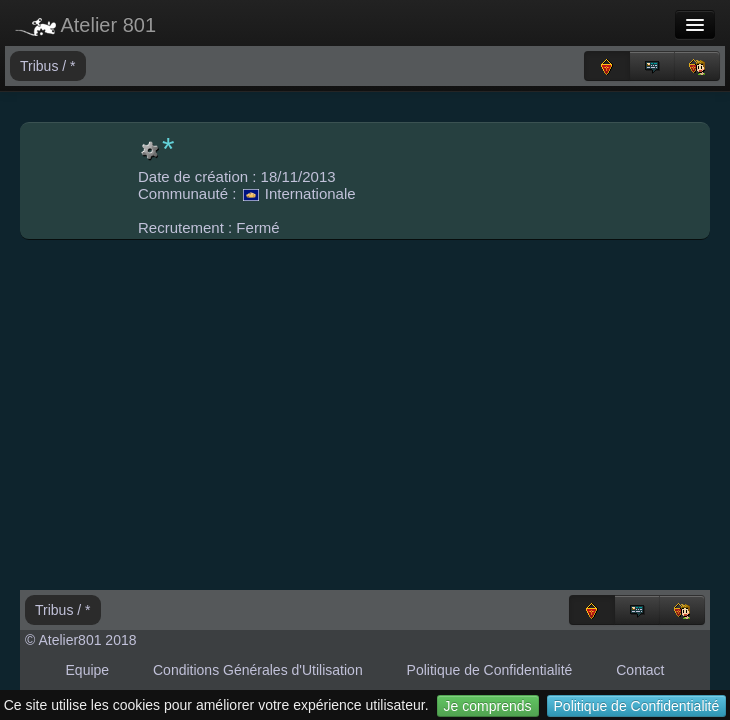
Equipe (88, 670)
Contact (640, 670)
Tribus (41, 66)
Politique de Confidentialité (637, 706)
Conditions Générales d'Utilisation (258, 670)
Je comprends (488, 706)
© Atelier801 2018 (81, 640)
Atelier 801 (85, 25)
